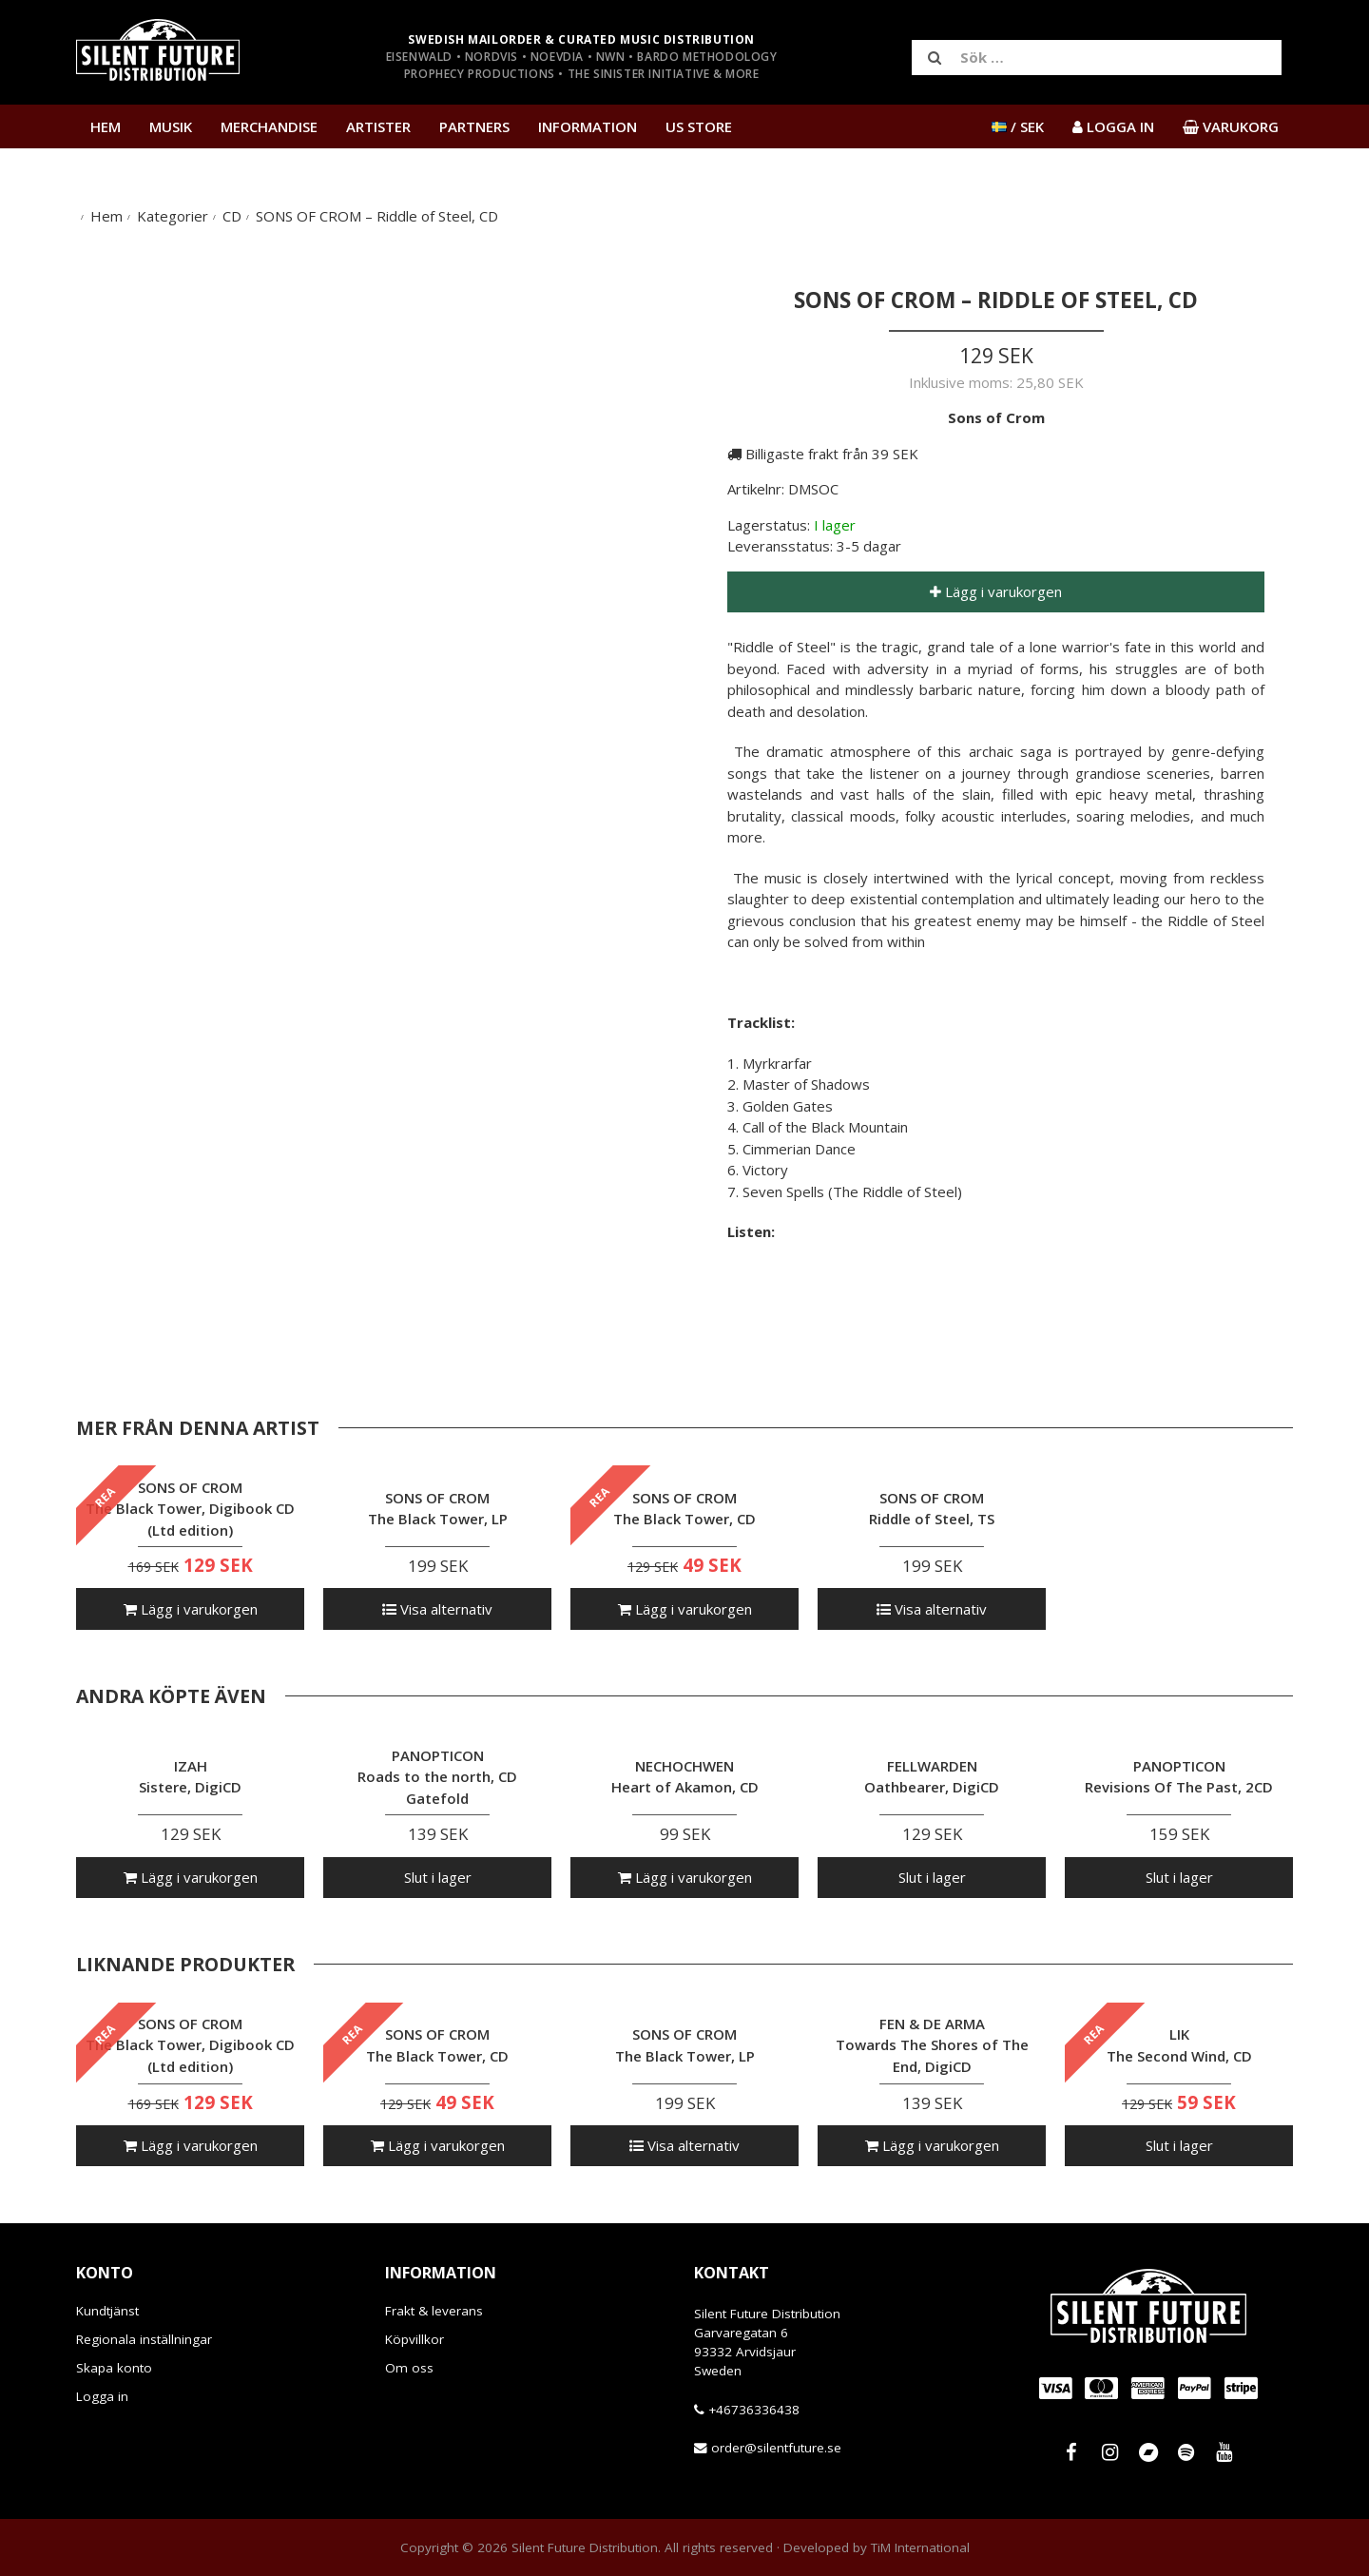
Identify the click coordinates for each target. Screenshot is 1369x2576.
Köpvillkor (414, 2339)
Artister (378, 126)
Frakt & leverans (434, 2310)
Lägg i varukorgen (996, 591)
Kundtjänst (107, 2310)
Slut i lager (438, 1877)
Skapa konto (114, 2367)
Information (587, 126)
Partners (474, 126)
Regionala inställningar (144, 2339)
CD (231, 215)
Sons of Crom (996, 417)
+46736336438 (754, 2409)
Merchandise (269, 126)
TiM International (920, 2547)
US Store (698, 126)
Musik (170, 126)
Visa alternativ (437, 1608)
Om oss (409, 2367)
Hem (105, 126)
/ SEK (1018, 126)
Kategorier (172, 215)
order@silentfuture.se (776, 2447)
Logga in (102, 2396)
